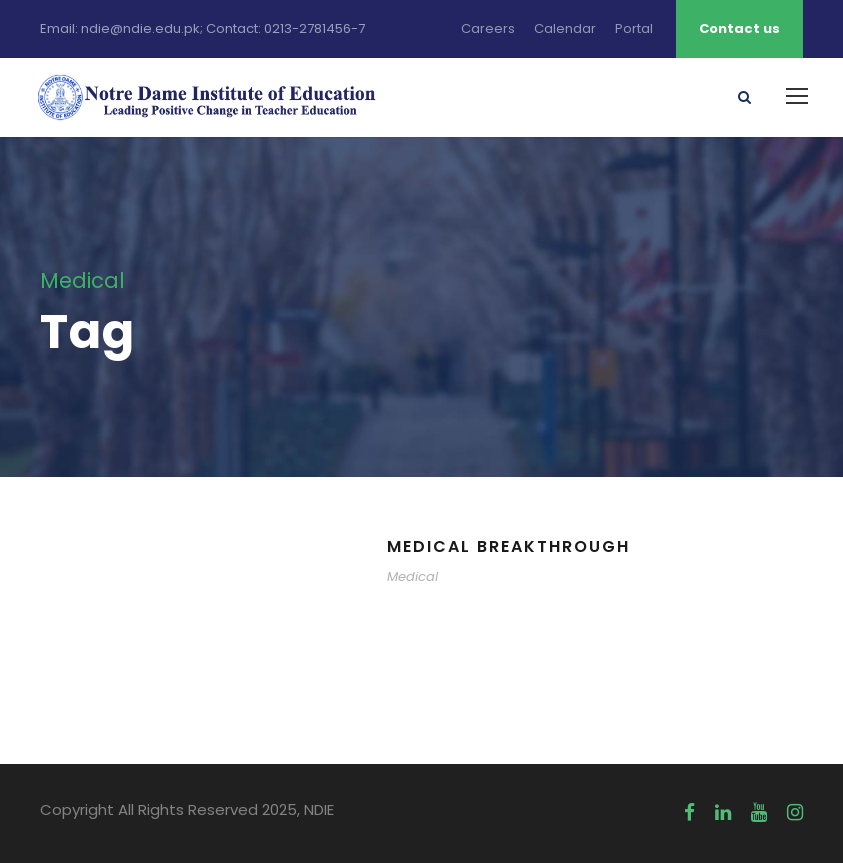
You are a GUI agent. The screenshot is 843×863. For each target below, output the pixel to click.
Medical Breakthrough (508, 546)
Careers (488, 28)
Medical (412, 576)
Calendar (565, 28)
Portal (634, 28)
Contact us (739, 28)
